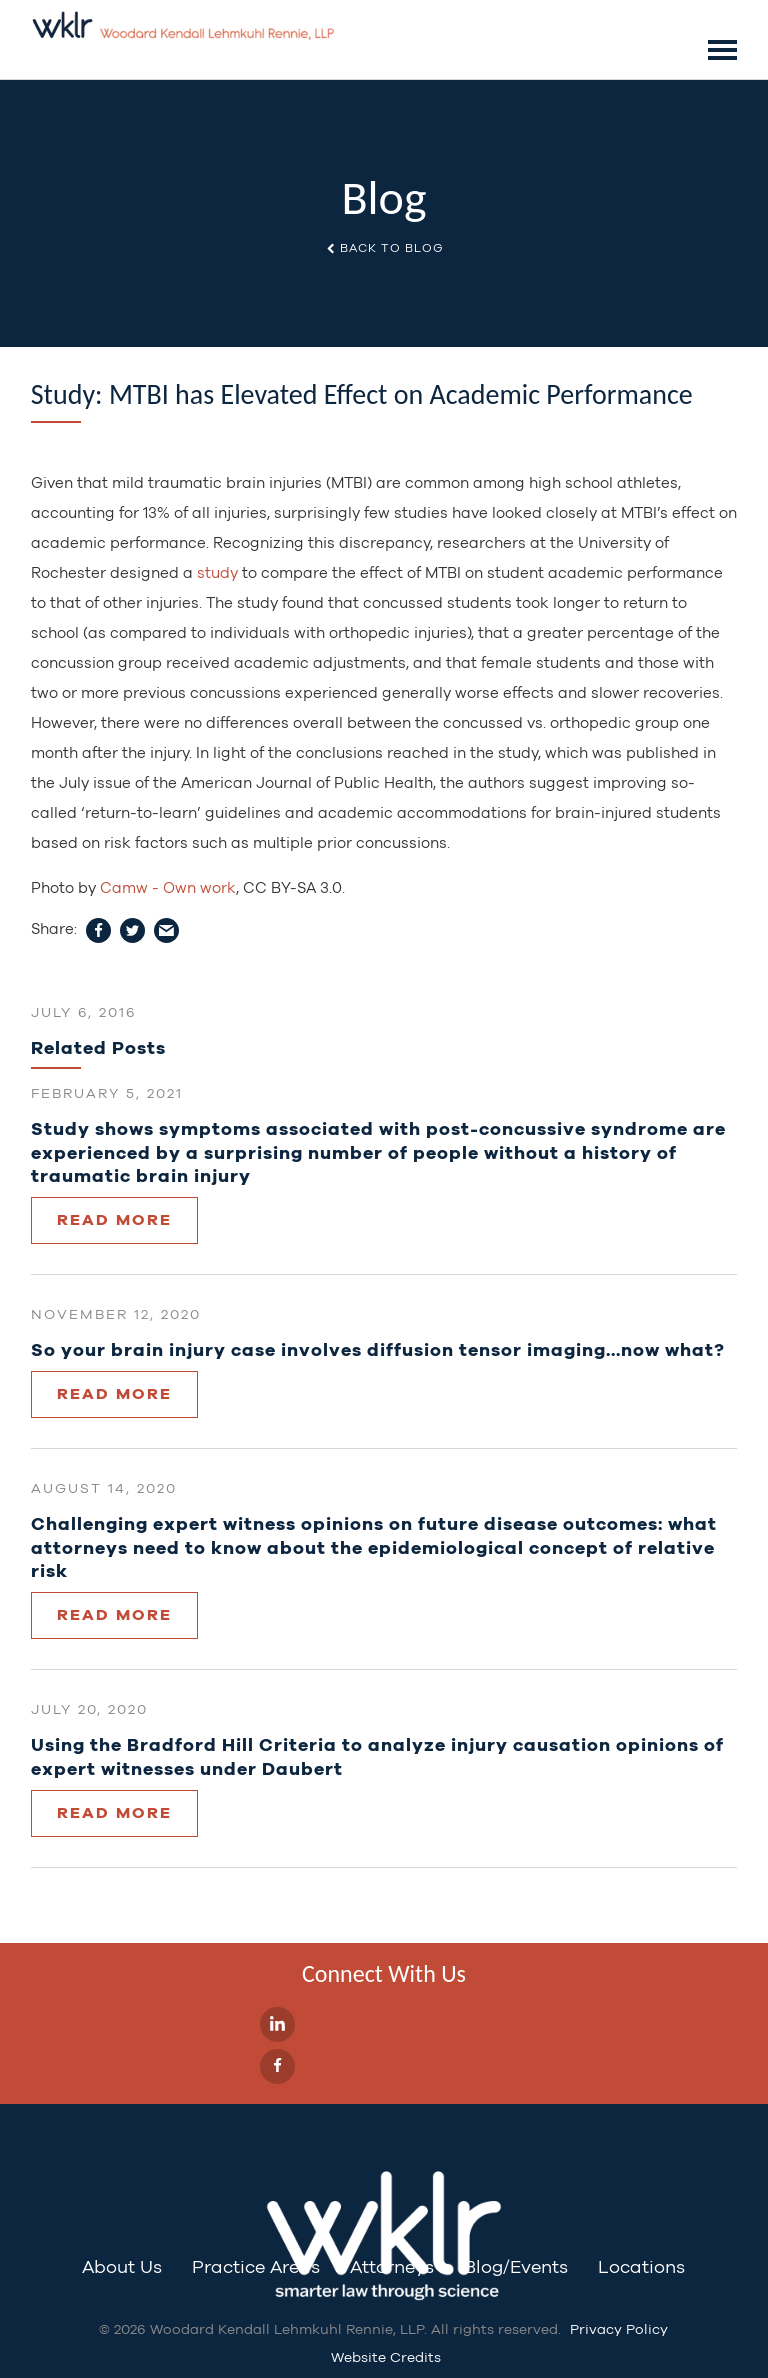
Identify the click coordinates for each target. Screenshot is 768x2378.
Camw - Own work (168, 887)
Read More (114, 1219)
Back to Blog (384, 248)
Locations (641, 2266)
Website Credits (386, 2357)
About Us (122, 2266)
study (217, 572)
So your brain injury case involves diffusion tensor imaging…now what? (378, 1349)
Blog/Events (516, 2266)
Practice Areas (256, 2266)
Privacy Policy (619, 2329)
